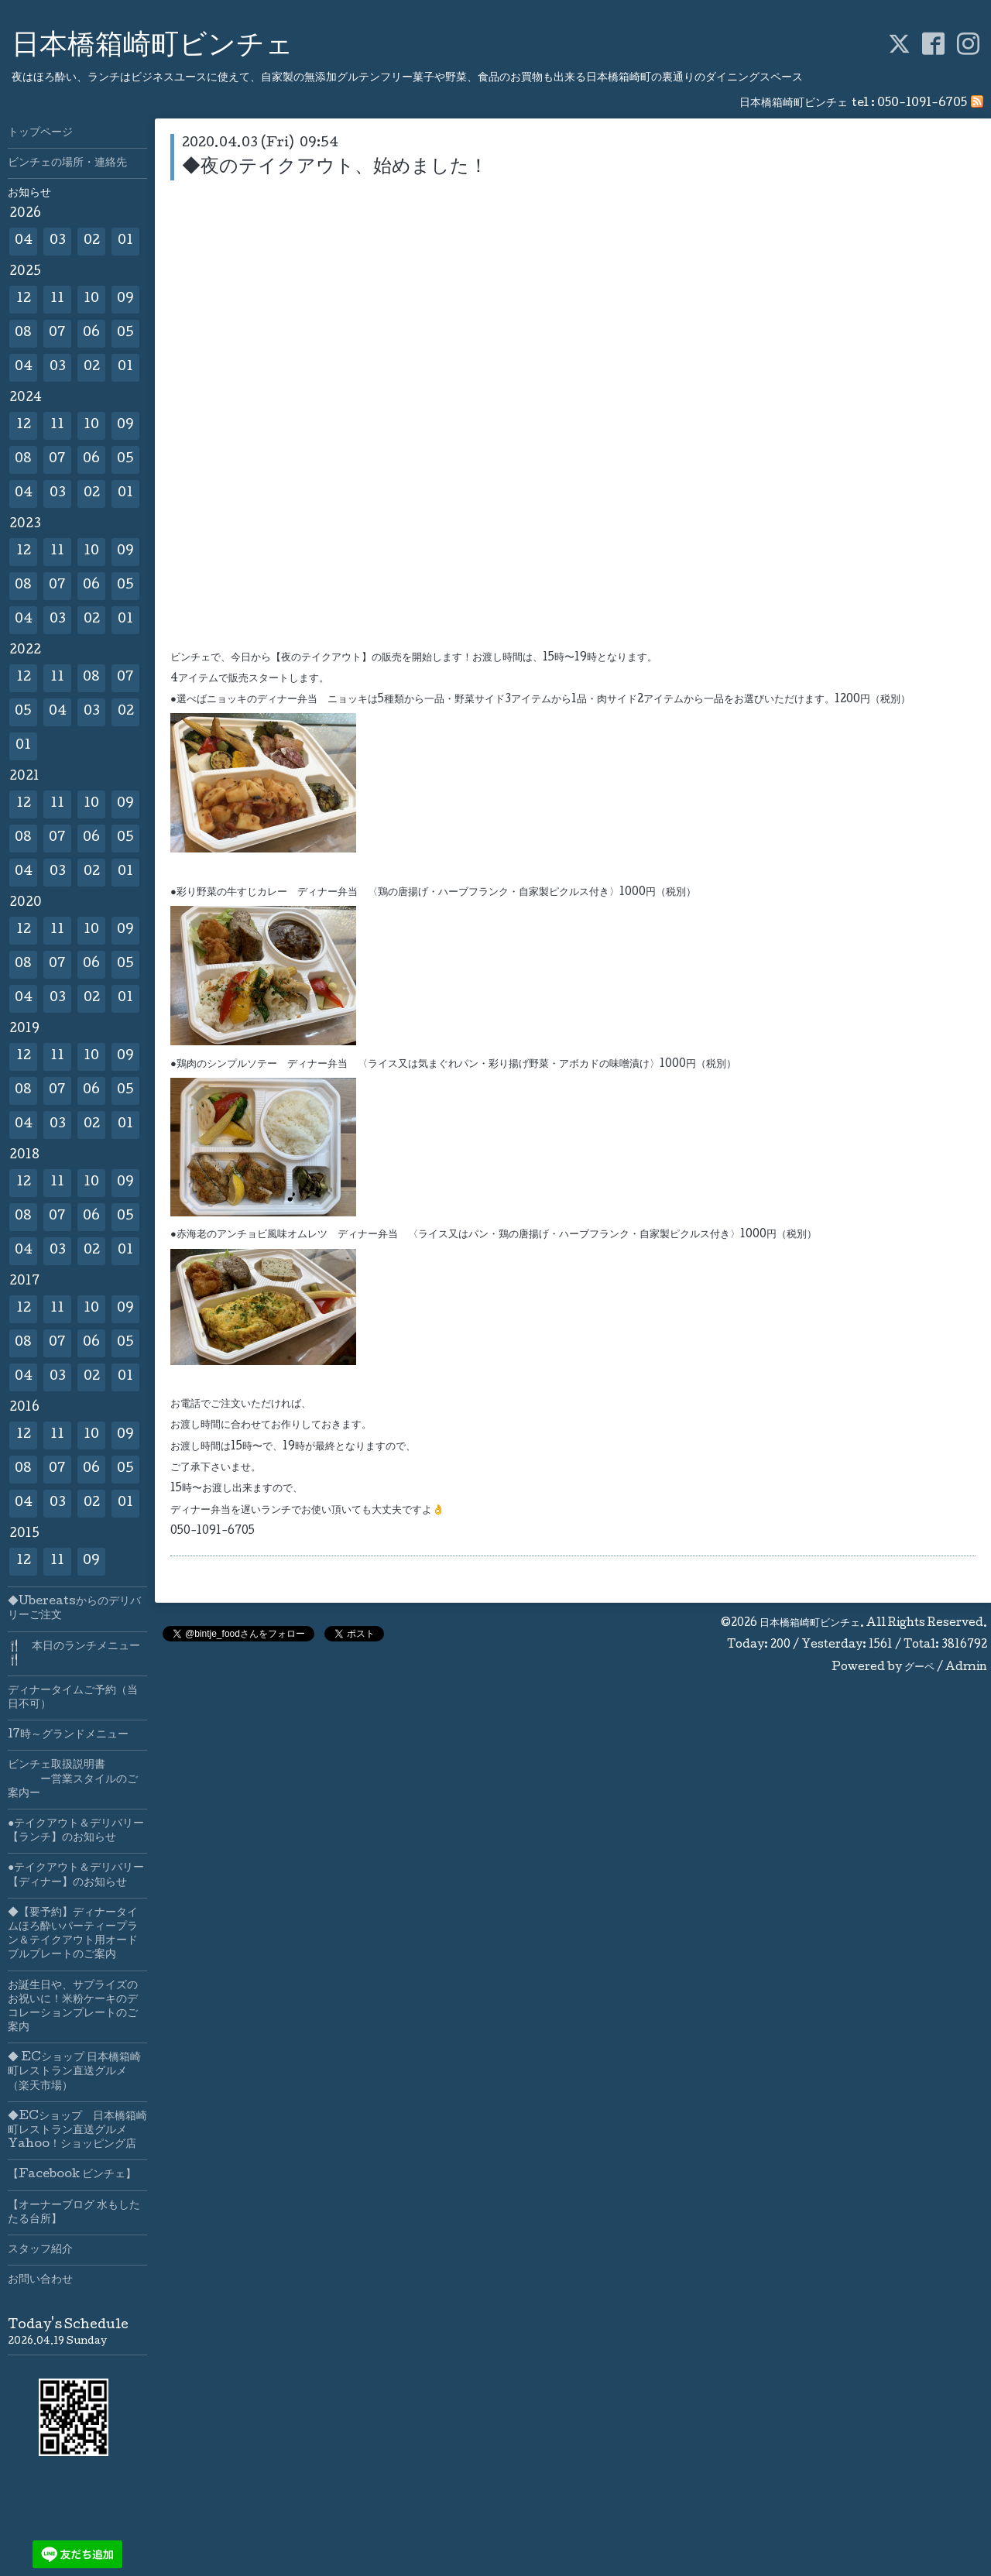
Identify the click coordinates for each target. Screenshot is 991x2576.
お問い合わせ (40, 2280)
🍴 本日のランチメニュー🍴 (74, 1654)
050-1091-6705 (922, 104)
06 (91, 333)
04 (24, 241)
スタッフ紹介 (40, 2250)
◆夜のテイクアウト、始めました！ (335, 167)
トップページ (40, 133)
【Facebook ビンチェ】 (72, 2175)
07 (57, 333)
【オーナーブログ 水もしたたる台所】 (74, 2213)
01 (125, 241)
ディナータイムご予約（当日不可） (73, 1698)
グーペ (919, 1667)
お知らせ (29, 193)
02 (92, 241)
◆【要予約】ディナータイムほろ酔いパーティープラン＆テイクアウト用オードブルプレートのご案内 (73, 1934)
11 (57, 299)
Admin (966, 1667)
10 (91, 299)
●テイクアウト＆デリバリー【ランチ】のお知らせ (76, 1831)
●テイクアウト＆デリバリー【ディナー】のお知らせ (76, 1875)
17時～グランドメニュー (68, 1735)
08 (23, 333)
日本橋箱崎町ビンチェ (152, 47)
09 (125, 299)
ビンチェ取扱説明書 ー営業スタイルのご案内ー (73, 1779)
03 (58, 241)
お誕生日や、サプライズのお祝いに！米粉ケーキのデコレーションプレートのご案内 (73, 2007)
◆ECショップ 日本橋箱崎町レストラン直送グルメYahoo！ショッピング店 (77, 2131)
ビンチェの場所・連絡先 (67, 163)
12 (23, 299)
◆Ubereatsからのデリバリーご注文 (74, 1609)
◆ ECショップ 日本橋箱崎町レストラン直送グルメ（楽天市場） (74, 2072)
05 (125, 333)
